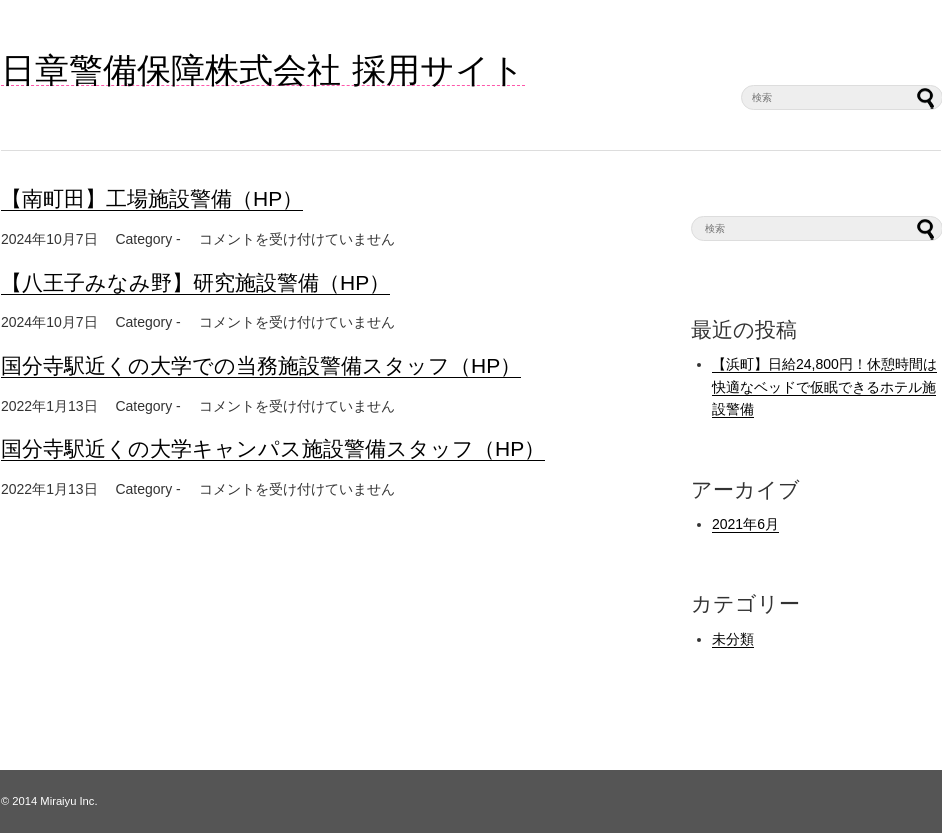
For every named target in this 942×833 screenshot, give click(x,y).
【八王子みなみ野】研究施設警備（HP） (195, 282)
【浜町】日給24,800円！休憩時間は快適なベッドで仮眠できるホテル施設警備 (824, 386)
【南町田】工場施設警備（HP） (152, 198)
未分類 (733, 639)
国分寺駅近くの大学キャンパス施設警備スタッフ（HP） (273, 448)
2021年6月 (745, 524)
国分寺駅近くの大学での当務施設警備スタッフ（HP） (261, 365)
